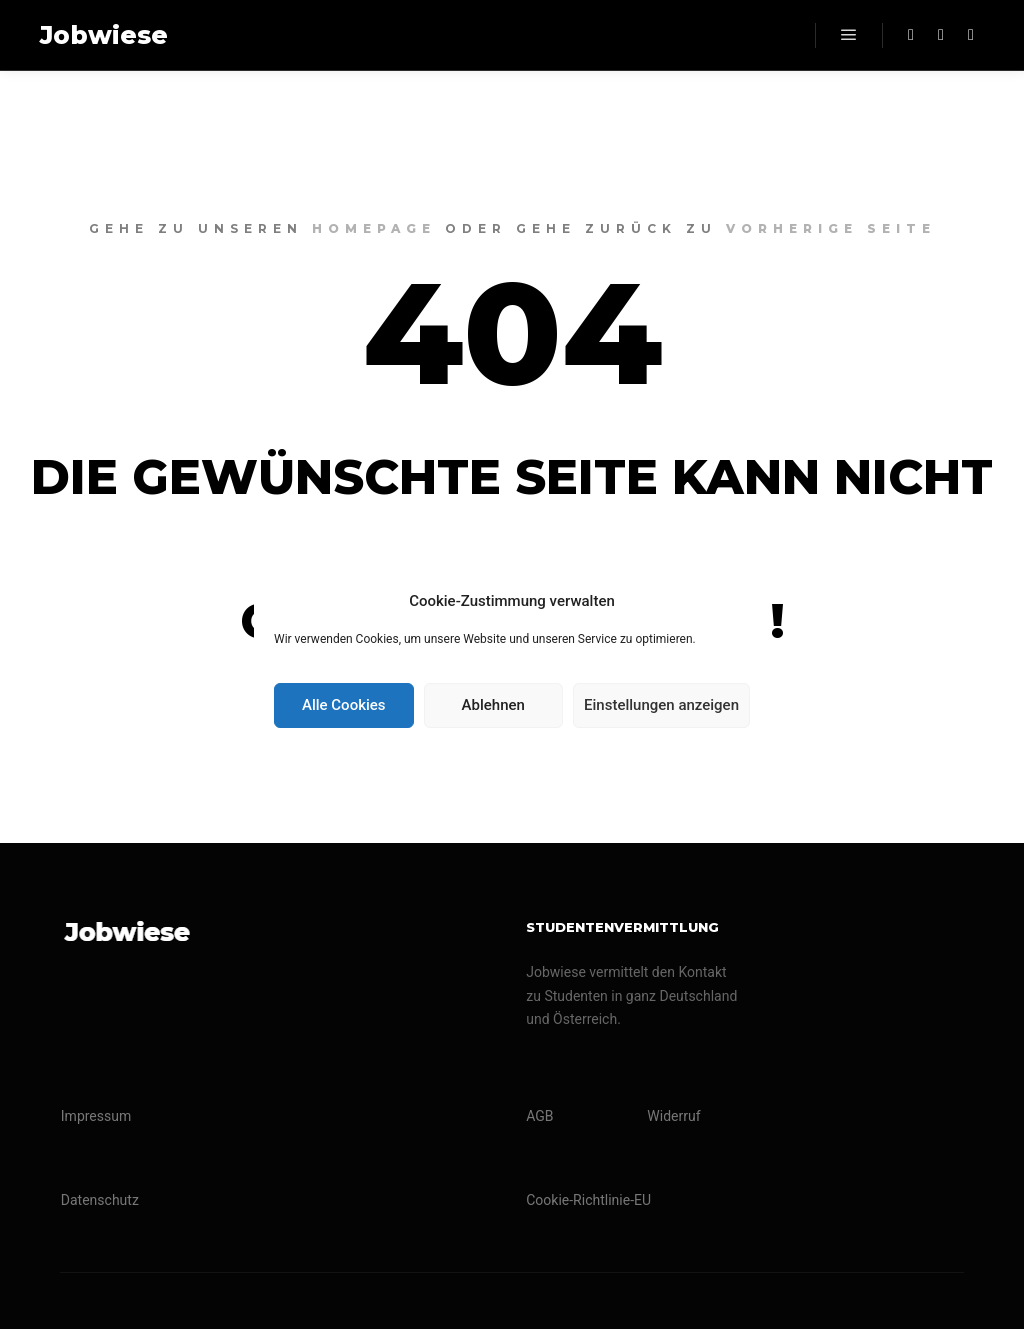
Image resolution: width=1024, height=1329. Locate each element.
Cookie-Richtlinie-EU (588, 1200)
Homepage (374, 228)
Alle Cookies (344, 705)
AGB (539, 1116)
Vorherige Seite (831, 228)
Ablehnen (493, 705)
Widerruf (673, 1116)
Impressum (96, 1116)
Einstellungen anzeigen (661, 705)
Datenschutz (100, 1200)
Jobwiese (104, 35)
